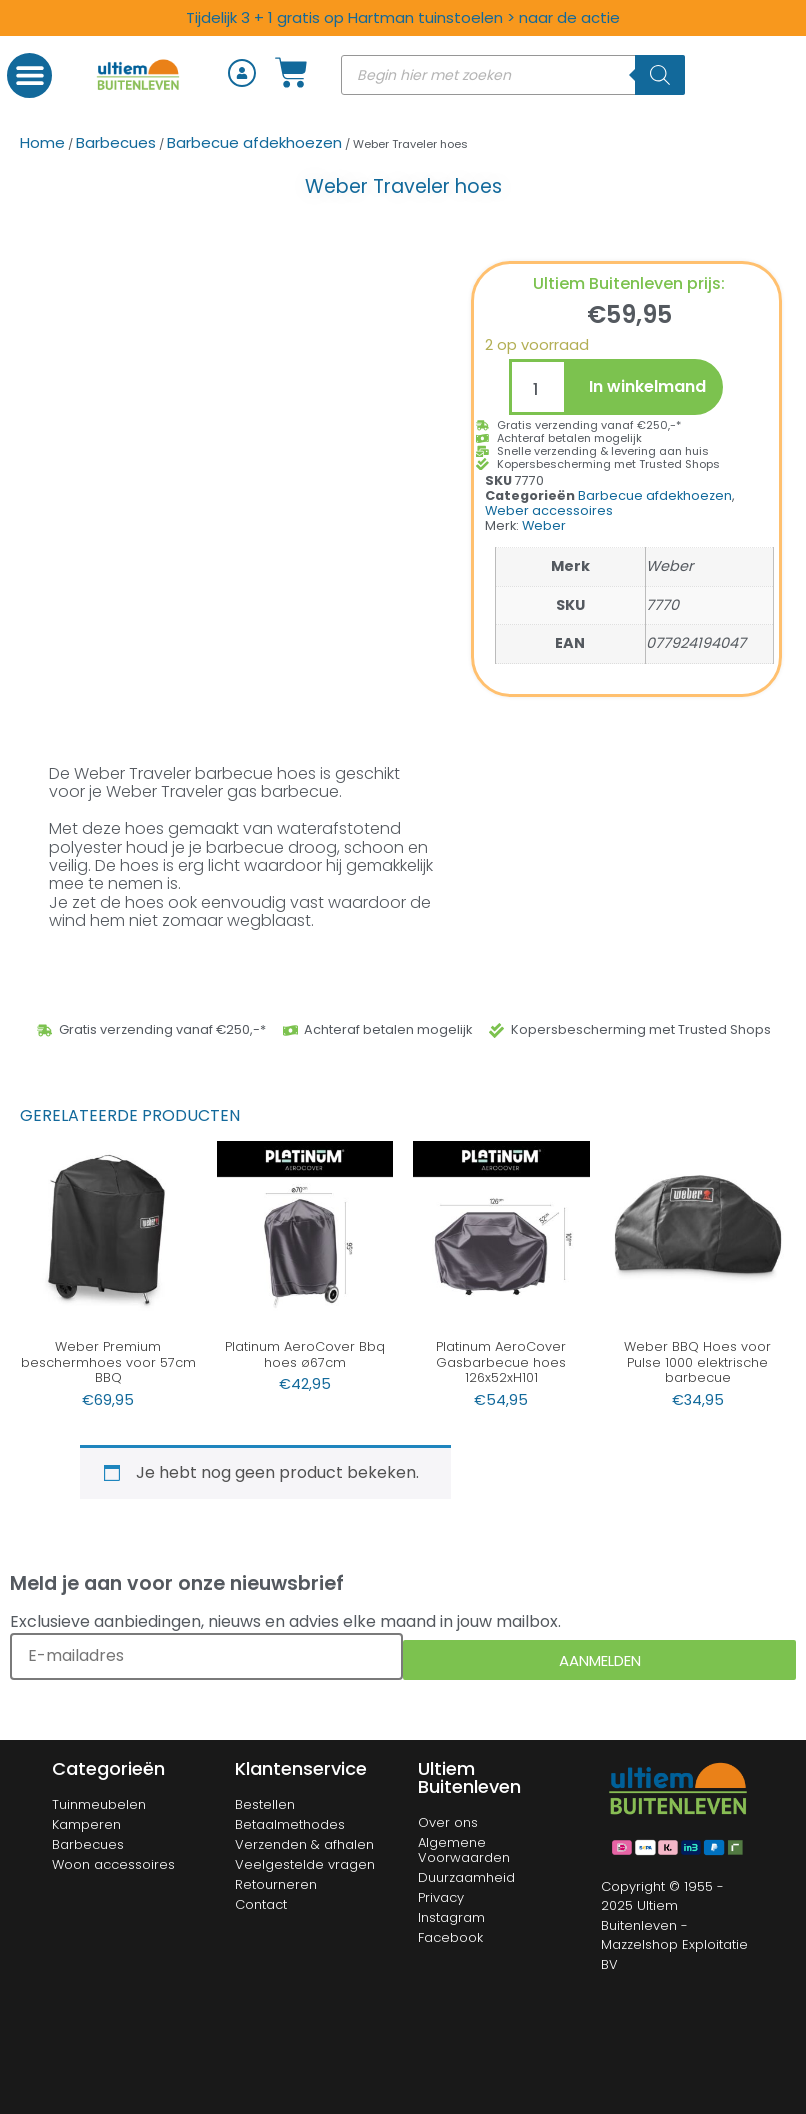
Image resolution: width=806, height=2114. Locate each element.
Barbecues (116, 142)
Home (42, 142)
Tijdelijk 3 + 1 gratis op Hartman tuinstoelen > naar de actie (403, 17)
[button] (29, 75)
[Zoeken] (660, 75)
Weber (544, 525)
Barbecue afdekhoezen (254, 142)
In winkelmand (647, 386)
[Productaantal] (538, 387)
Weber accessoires (549, 510)
